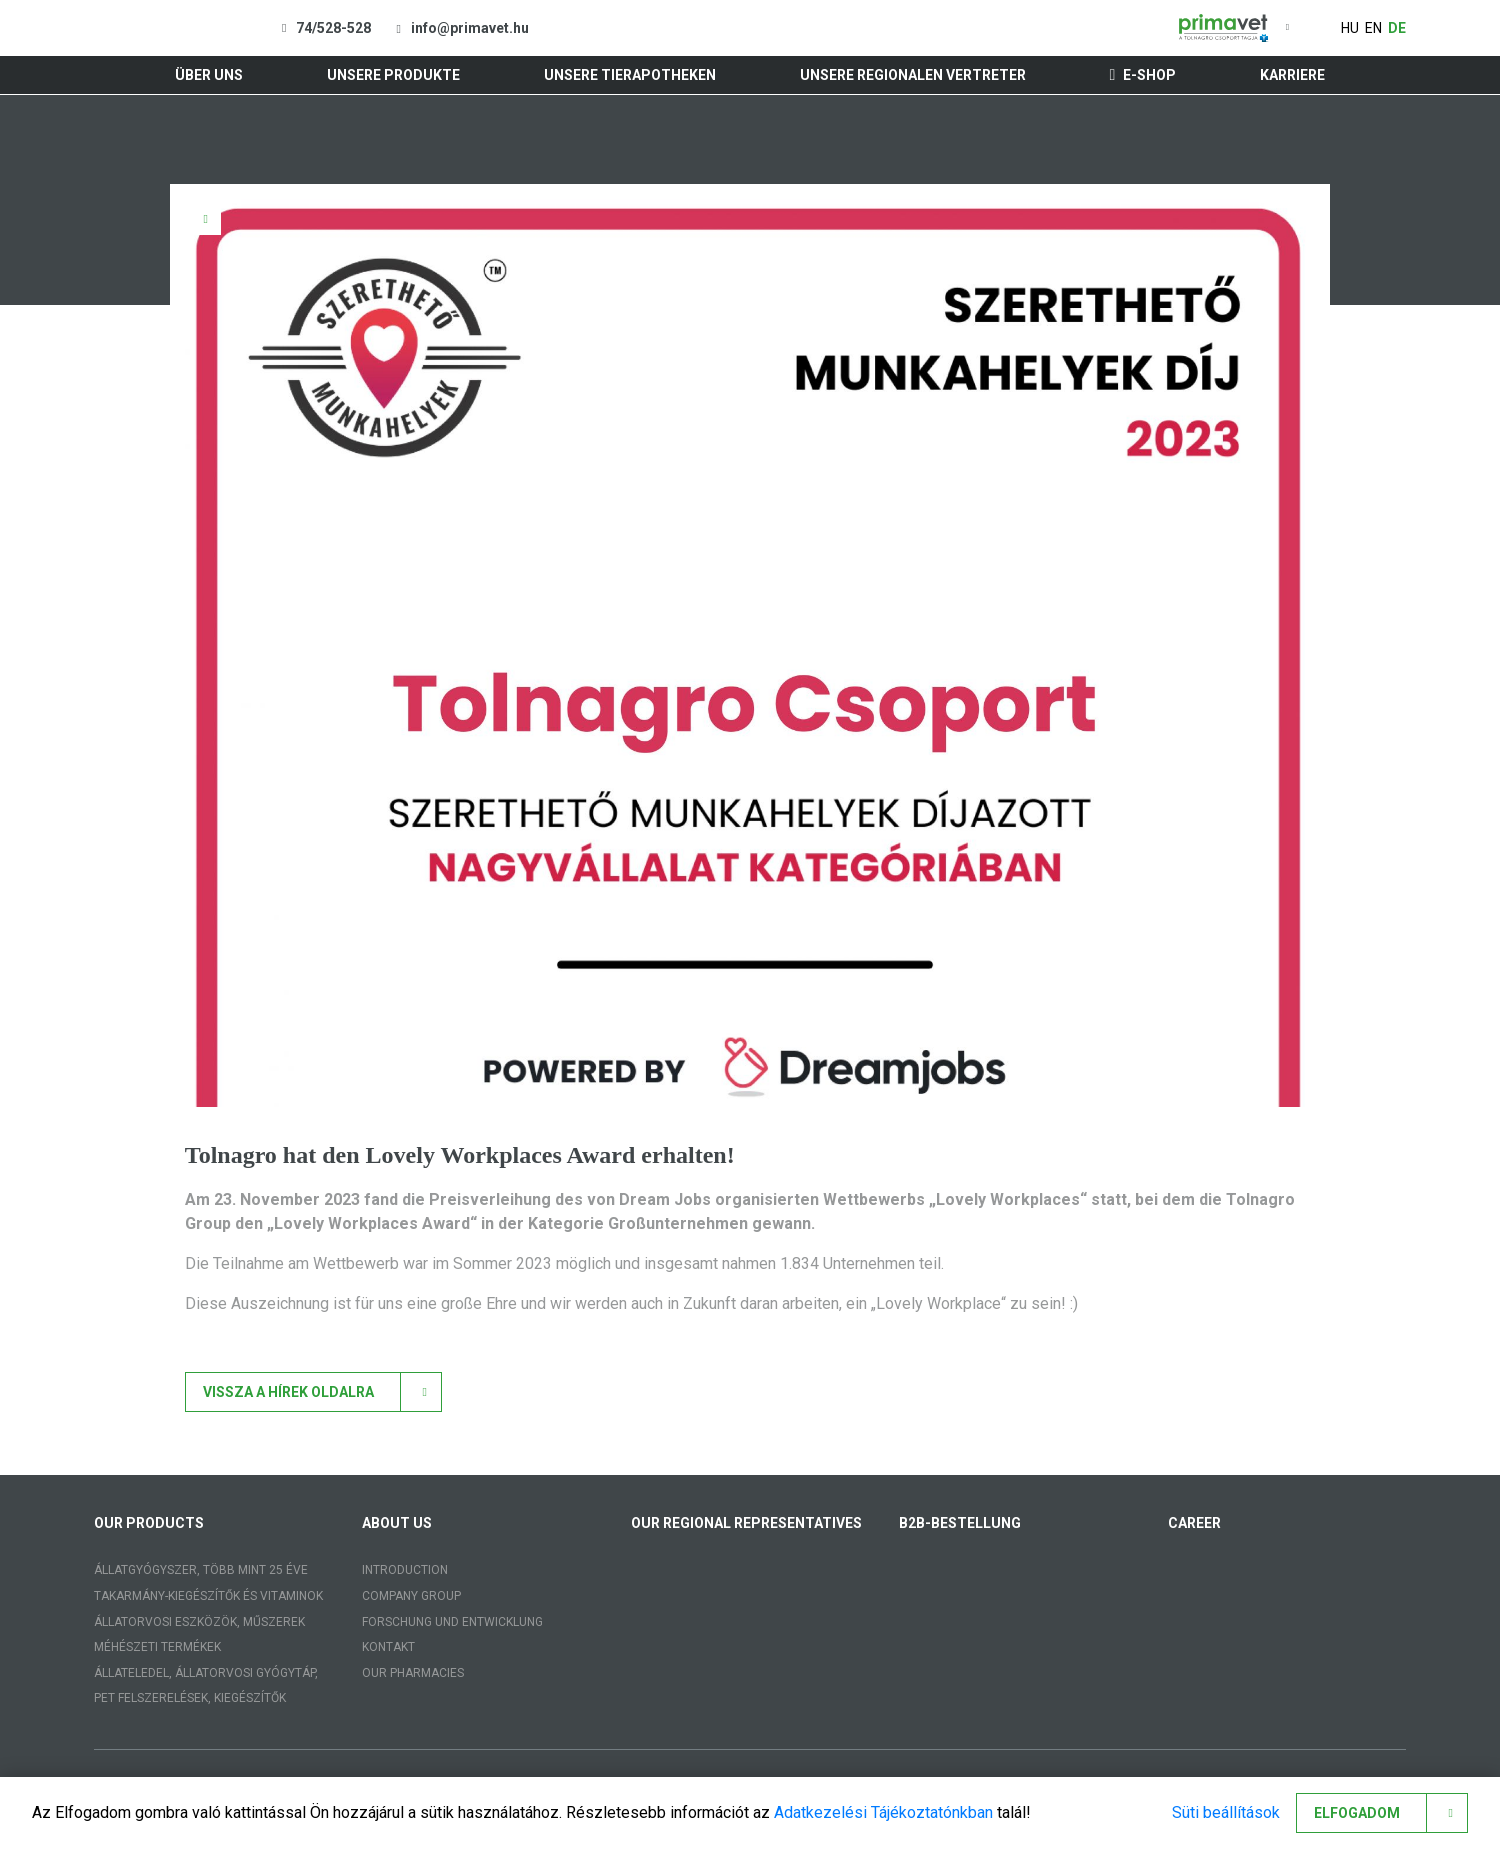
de (1397, 28)
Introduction (405, 1570)
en (1373, 28)
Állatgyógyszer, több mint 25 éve (201, 1570)
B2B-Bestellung (960, 1523)
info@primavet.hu (470, 28)
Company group (411, 1596)
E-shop (1143, 75)
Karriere (1292, 75)
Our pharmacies (413, 1673)
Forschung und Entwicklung (452, 1622)
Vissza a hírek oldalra (288, 1392)
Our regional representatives (746, 1523)
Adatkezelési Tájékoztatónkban (883, 1812)
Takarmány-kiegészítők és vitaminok (208, 1596)
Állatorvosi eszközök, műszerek (199, 1622)
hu (1350, 28)
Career (1194, 1523)
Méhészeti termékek (157, 1647)
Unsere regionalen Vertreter (913, 75)
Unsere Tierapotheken (630, 75)
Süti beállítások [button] (1226, 1812)
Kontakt (388, 1647)
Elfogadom (1357, 1813)
